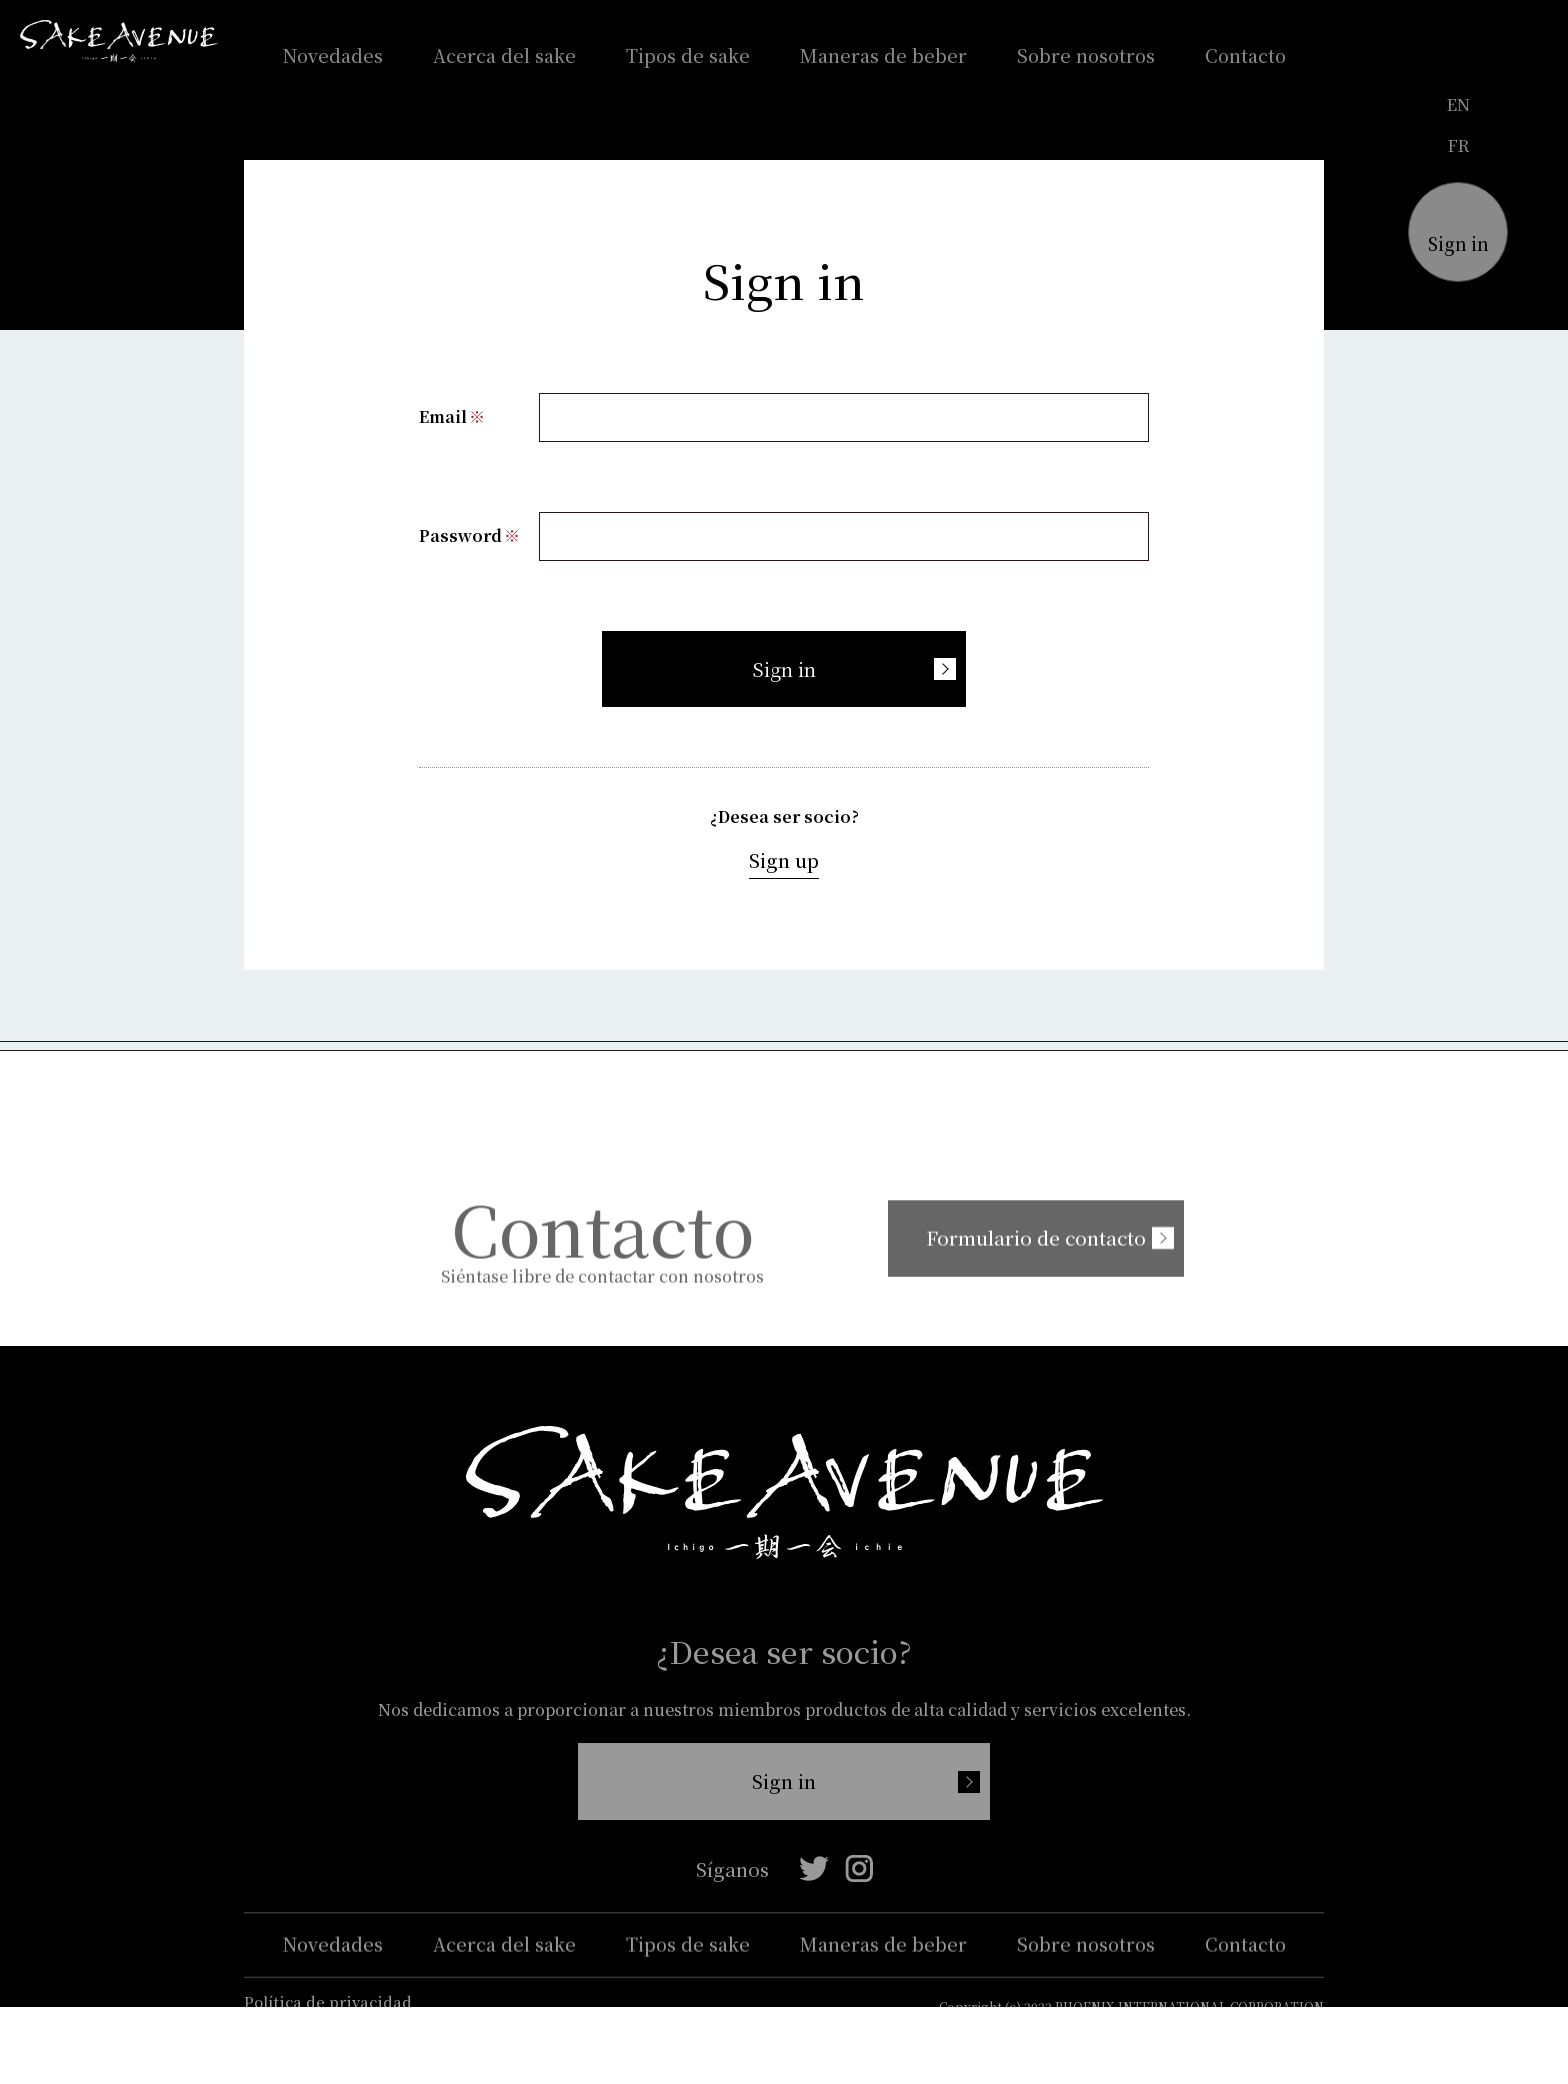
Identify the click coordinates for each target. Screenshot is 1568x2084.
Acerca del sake (504, 55)
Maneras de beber (883, 55)
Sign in (784, 669)
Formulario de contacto (1008, 1264)
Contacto (1245, 55)
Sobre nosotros (1086, 55)
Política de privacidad (328, 2030)
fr (1458, 146)
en (1458, 105)
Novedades (333, 55)
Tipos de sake (688, 55)
